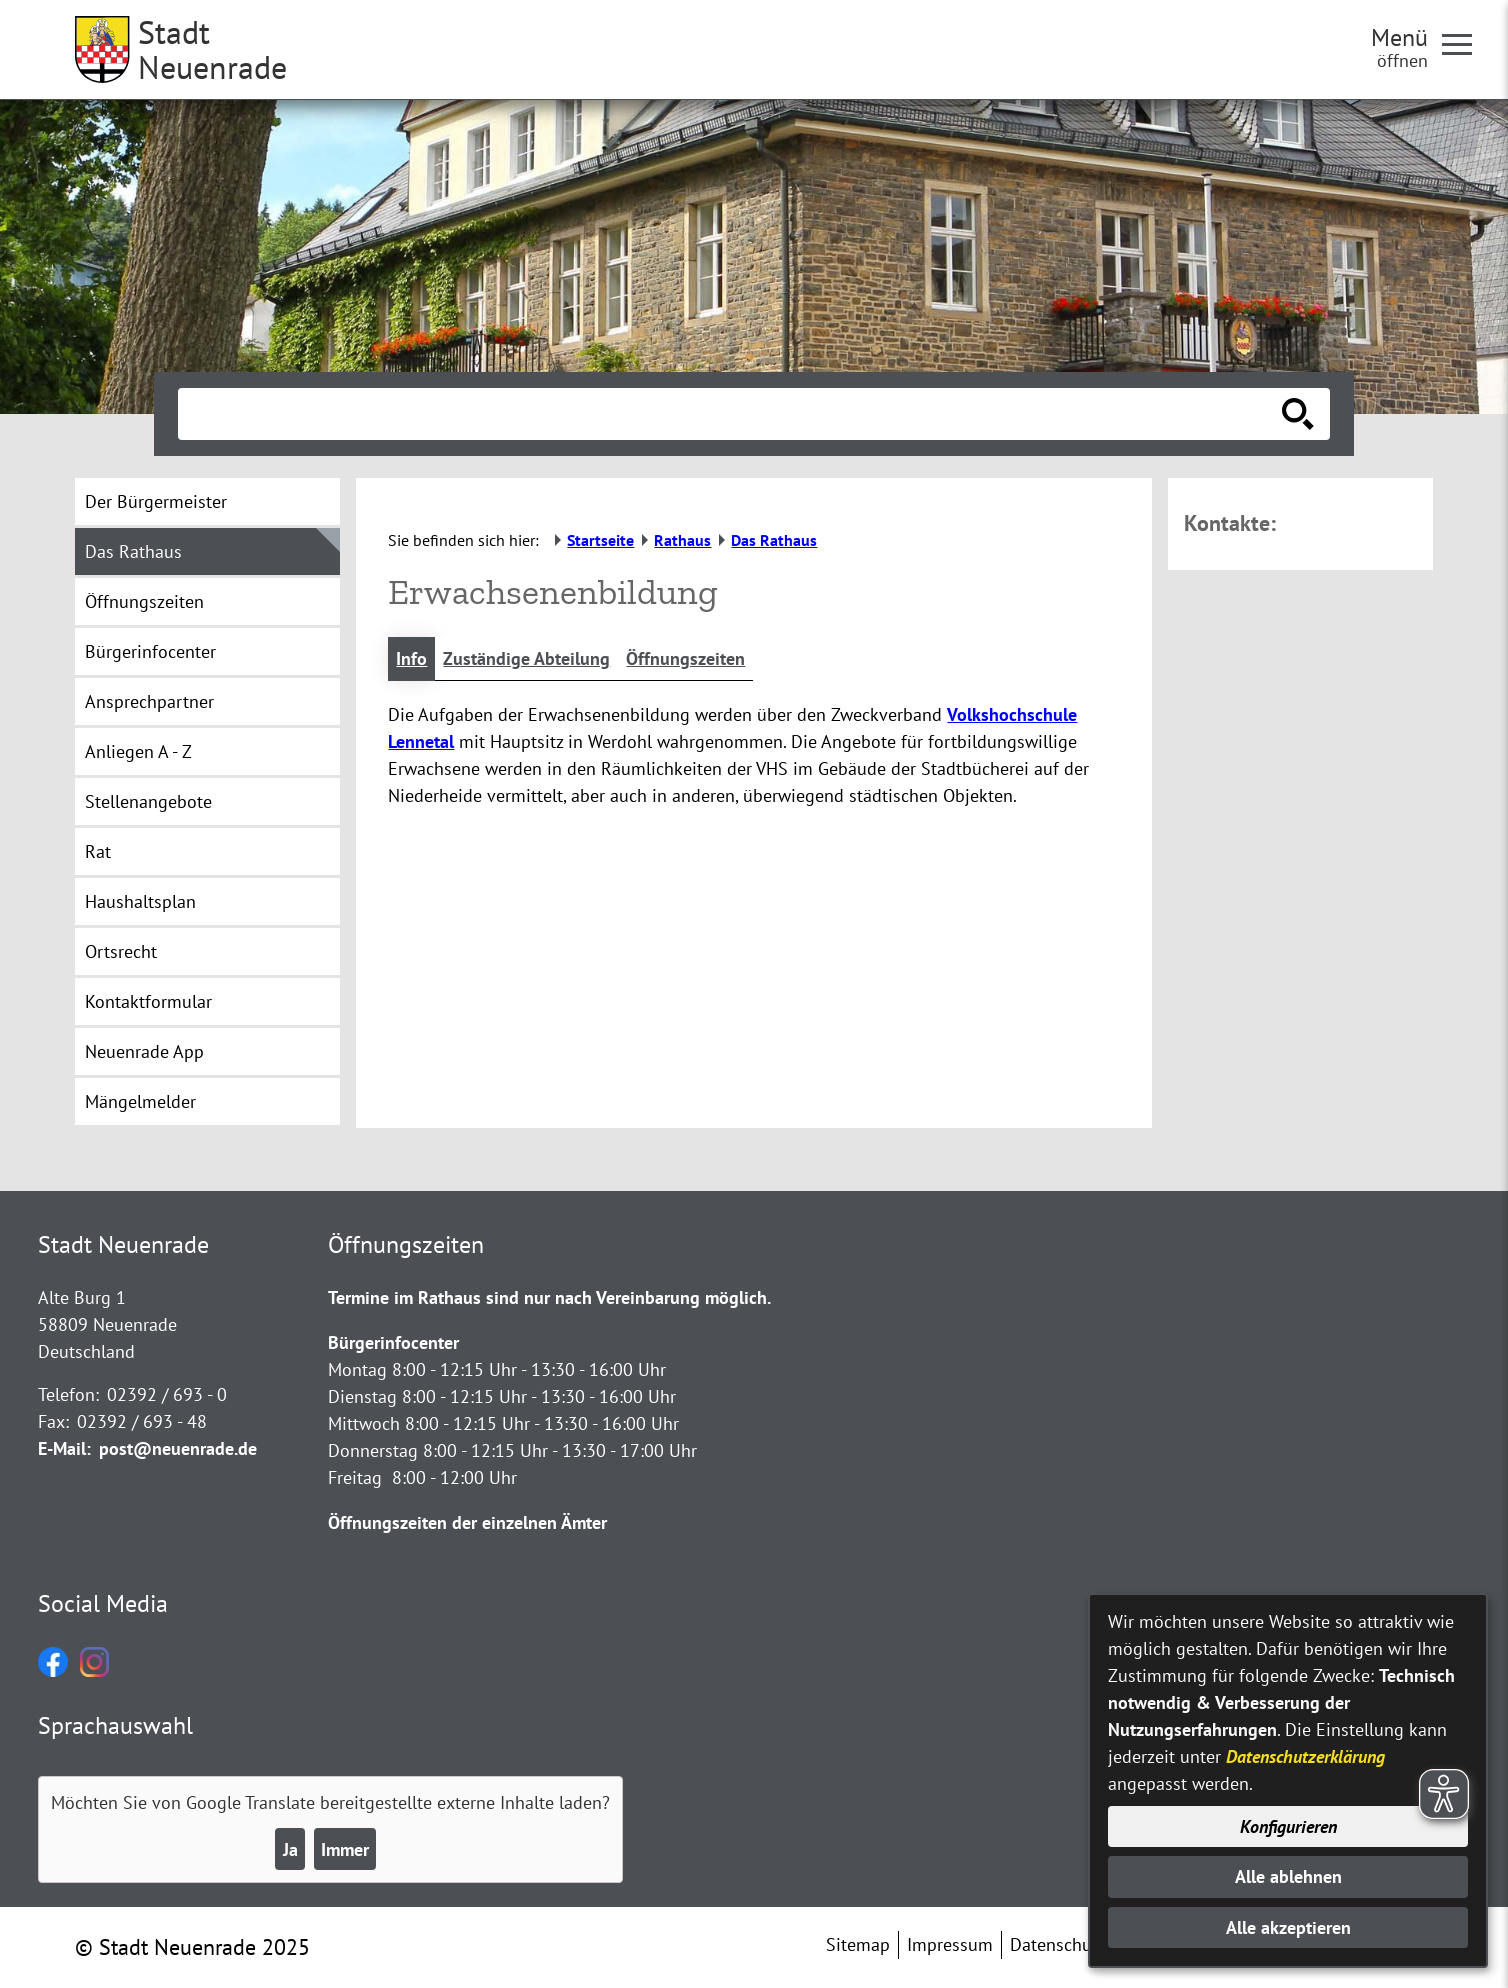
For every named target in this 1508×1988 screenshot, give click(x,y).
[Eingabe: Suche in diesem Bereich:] (732, 414)
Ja (290, 1849)
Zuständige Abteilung (526, 658)
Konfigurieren (1288, 1826)
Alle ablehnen (1288, 1876)
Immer (345, 1849)
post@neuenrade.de (178, 1448)
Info (411, 658)
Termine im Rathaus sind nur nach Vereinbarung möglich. (549, 1297)
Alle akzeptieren (1288, 1927)
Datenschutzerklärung (1305, 1756)
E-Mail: (64, 1448)
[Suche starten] (1298, 414)
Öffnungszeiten (685, 658)
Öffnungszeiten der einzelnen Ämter (467, 1522)
